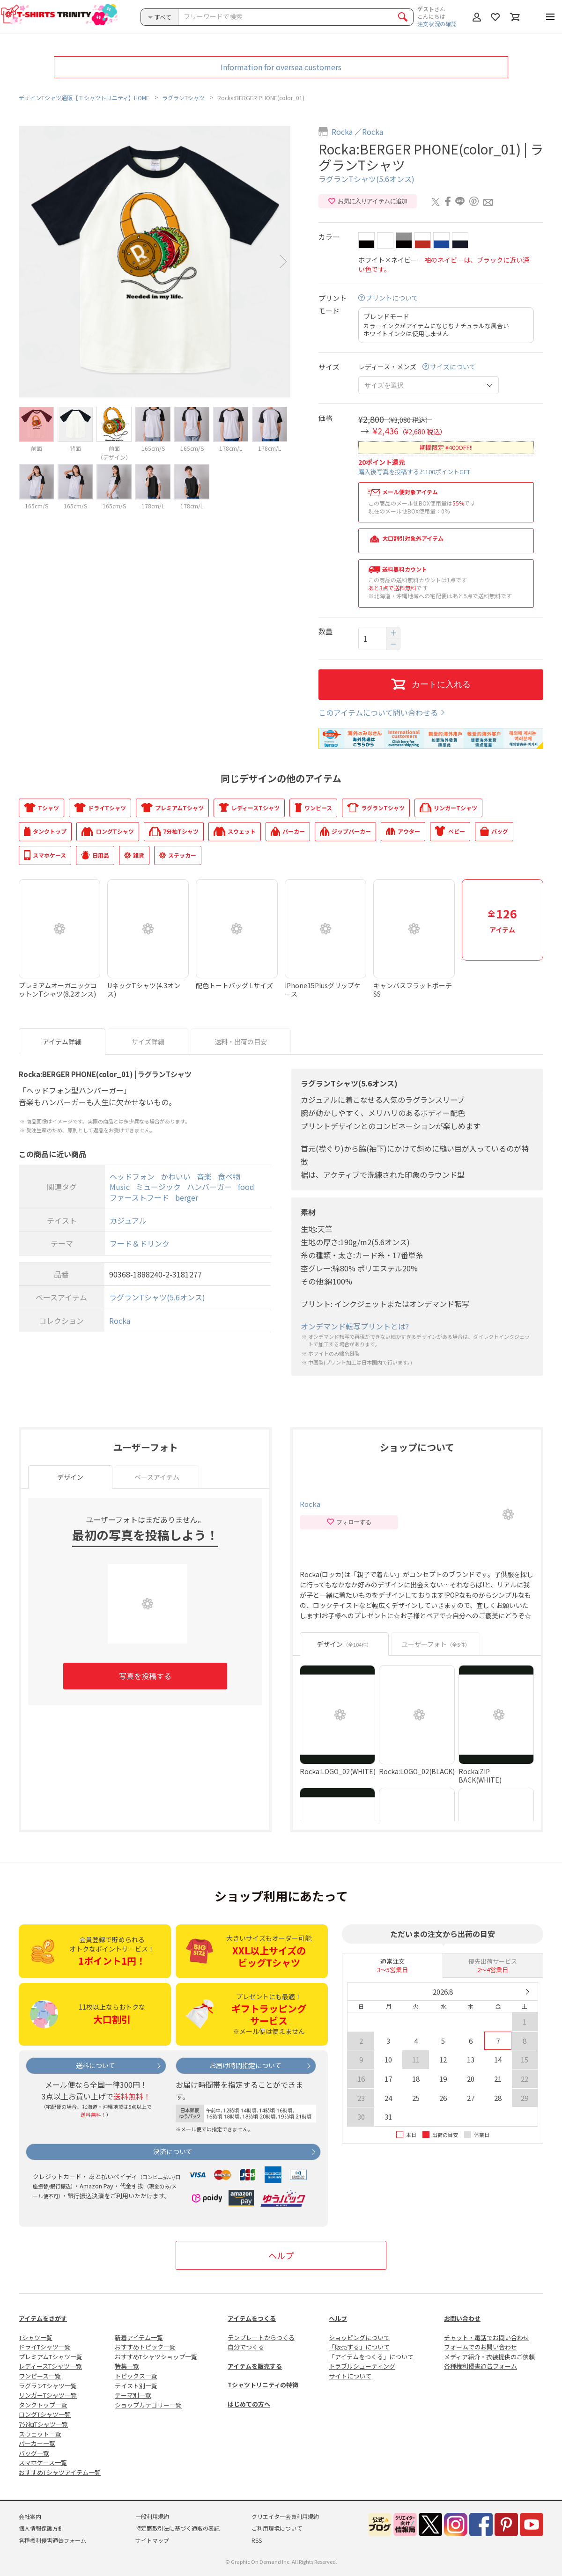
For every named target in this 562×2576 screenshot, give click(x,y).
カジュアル (128, 1220)
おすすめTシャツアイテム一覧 (60, 2472)
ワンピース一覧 (40, 2375)
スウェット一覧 (40, 2433)
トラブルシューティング (362, 2366)
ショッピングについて (359, 2337)
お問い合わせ (462, 2318)
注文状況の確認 (437, 24)
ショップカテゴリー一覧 (148, 2404)
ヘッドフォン (132, 1176)
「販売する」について (359, 2346)
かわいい (176, 1176)
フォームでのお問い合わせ (480, 2346)
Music (120, 1187)
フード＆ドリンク (140, 1243)
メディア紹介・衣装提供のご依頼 (489, 2356)
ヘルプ (281, 2255)
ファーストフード (139, 1197)
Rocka (342, 131)
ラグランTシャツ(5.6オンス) (366, 178)
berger (186, 1197)
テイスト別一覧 (136, 2385)
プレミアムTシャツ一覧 (50, 2356)
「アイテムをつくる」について (371, 2356)
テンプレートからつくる (261, 2337)
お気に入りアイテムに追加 (367, 201)
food (246, 1187)
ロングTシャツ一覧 (45, 2414)
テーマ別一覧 (133, 2395)
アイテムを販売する (255, 2366)
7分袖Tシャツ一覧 (43, 2424)
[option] (154, 261)
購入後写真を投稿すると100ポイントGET (414, 471)
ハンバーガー (209, 1187)
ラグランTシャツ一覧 (48, 2385)
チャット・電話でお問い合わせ (486, 2337)
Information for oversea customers (281, 67)
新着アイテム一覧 (139, 2337)
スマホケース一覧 (43, 2462)
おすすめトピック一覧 (145, 2346)
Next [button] (283, 261)
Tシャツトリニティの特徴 (263, 2384)
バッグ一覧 (34, 2453)
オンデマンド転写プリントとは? (355, 1326)
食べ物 (229, 1176)
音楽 (204, 1176)
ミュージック (158, 1187)
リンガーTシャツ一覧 (48, 2395)
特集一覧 (127, 2366)
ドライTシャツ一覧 (45, 2346)
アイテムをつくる (252, 2318)
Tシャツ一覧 (35, 2337)
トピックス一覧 (136, 2375)
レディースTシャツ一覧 (50, 2366)
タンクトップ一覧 (43, 2404)
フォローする (348, 1522)
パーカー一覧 (37, 2443)
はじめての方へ (249, 2404)
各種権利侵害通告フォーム (480, 2366)
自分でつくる (246, 2346)
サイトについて (350, 2375)
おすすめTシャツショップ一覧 (156, 2356)
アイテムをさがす (43, 2318)
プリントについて (392, 297)
